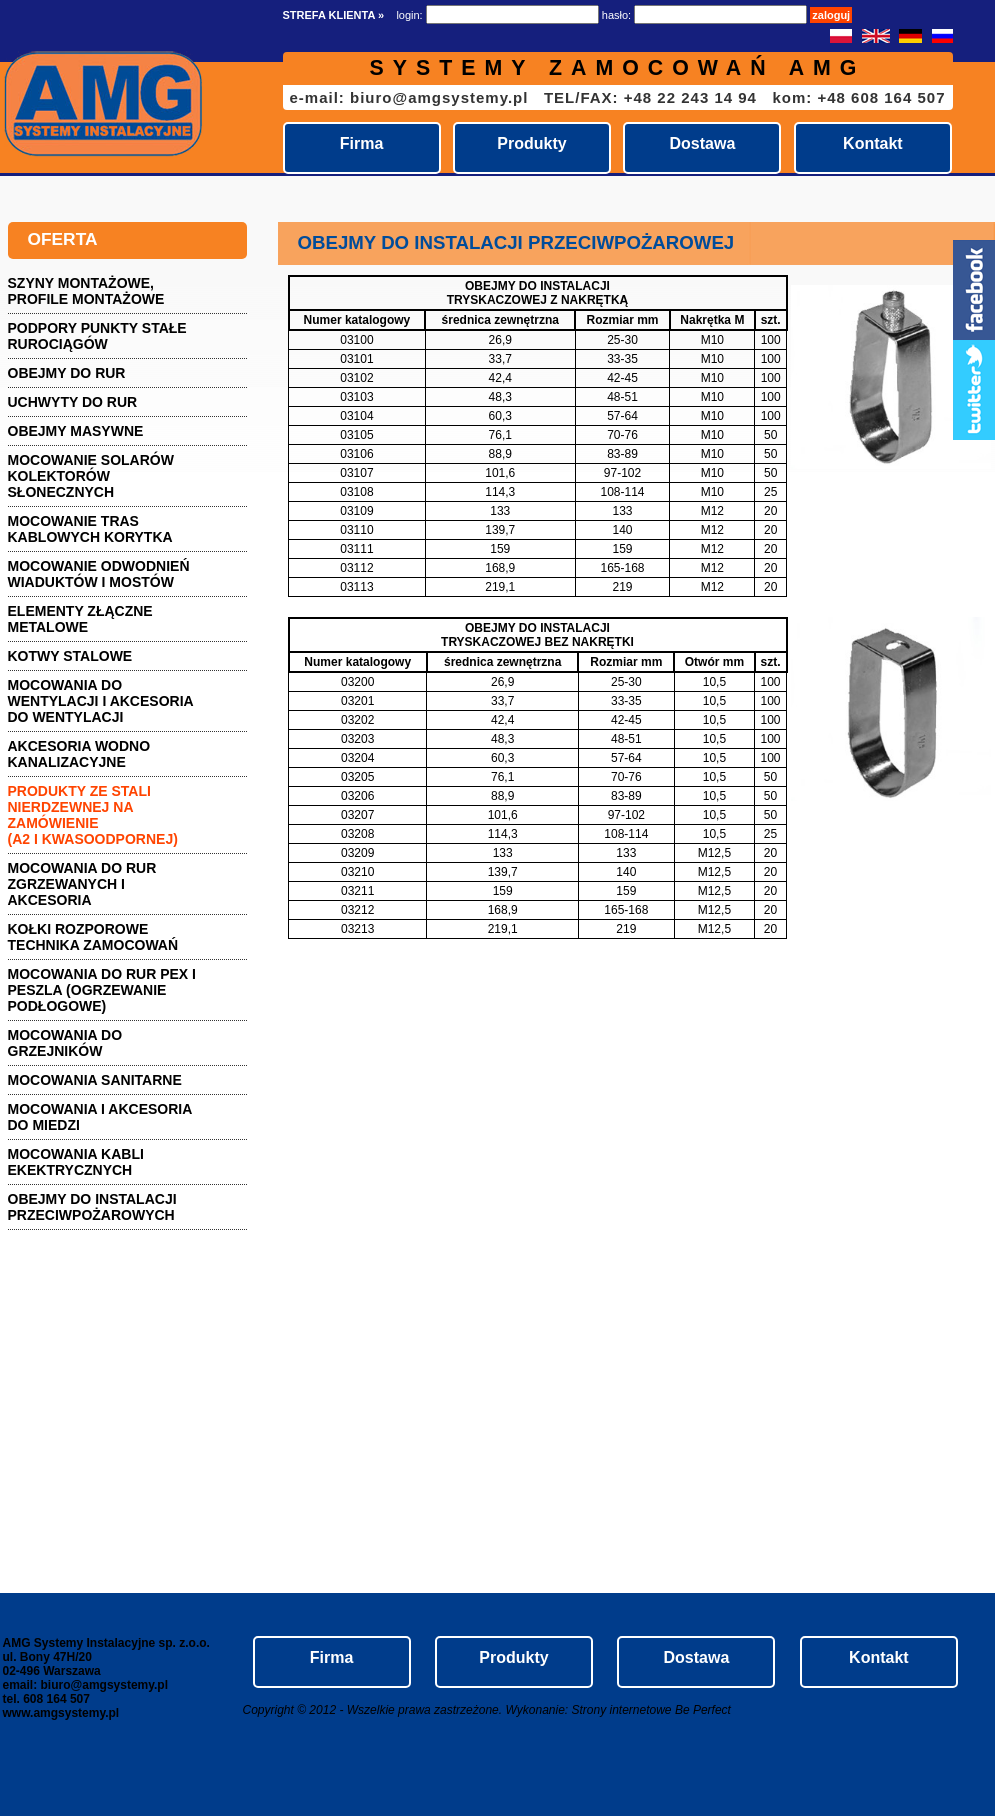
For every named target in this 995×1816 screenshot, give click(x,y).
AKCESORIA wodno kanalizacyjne (79, 754)
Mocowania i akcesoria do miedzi (100, 1117)
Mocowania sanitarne (95, 1080)
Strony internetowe (621, 1710)
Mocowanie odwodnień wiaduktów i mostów (99, 574)
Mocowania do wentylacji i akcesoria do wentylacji (101, 701)
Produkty (531, 143)
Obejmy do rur (67, 373)
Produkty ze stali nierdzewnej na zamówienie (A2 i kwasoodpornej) (93, 815)
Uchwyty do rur (73, 402)
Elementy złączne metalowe (80, 619)
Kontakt (873, 143)
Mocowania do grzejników (65, 1043)
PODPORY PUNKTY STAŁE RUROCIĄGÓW (97, 336)
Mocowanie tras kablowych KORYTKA (90, 529)
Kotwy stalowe (70, 656)
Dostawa (703, 143)
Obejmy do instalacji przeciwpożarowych (92, 1207)
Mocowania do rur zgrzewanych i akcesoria (82, 884)
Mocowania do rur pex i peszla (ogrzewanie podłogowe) (102, 990)
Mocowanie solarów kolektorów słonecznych (91, 476)
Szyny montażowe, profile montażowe (86, 291)
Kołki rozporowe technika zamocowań (93, 937)
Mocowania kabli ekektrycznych (76, 1162)
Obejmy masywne (76, 431)
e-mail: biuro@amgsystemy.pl (409, 97)
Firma (362, 143)
